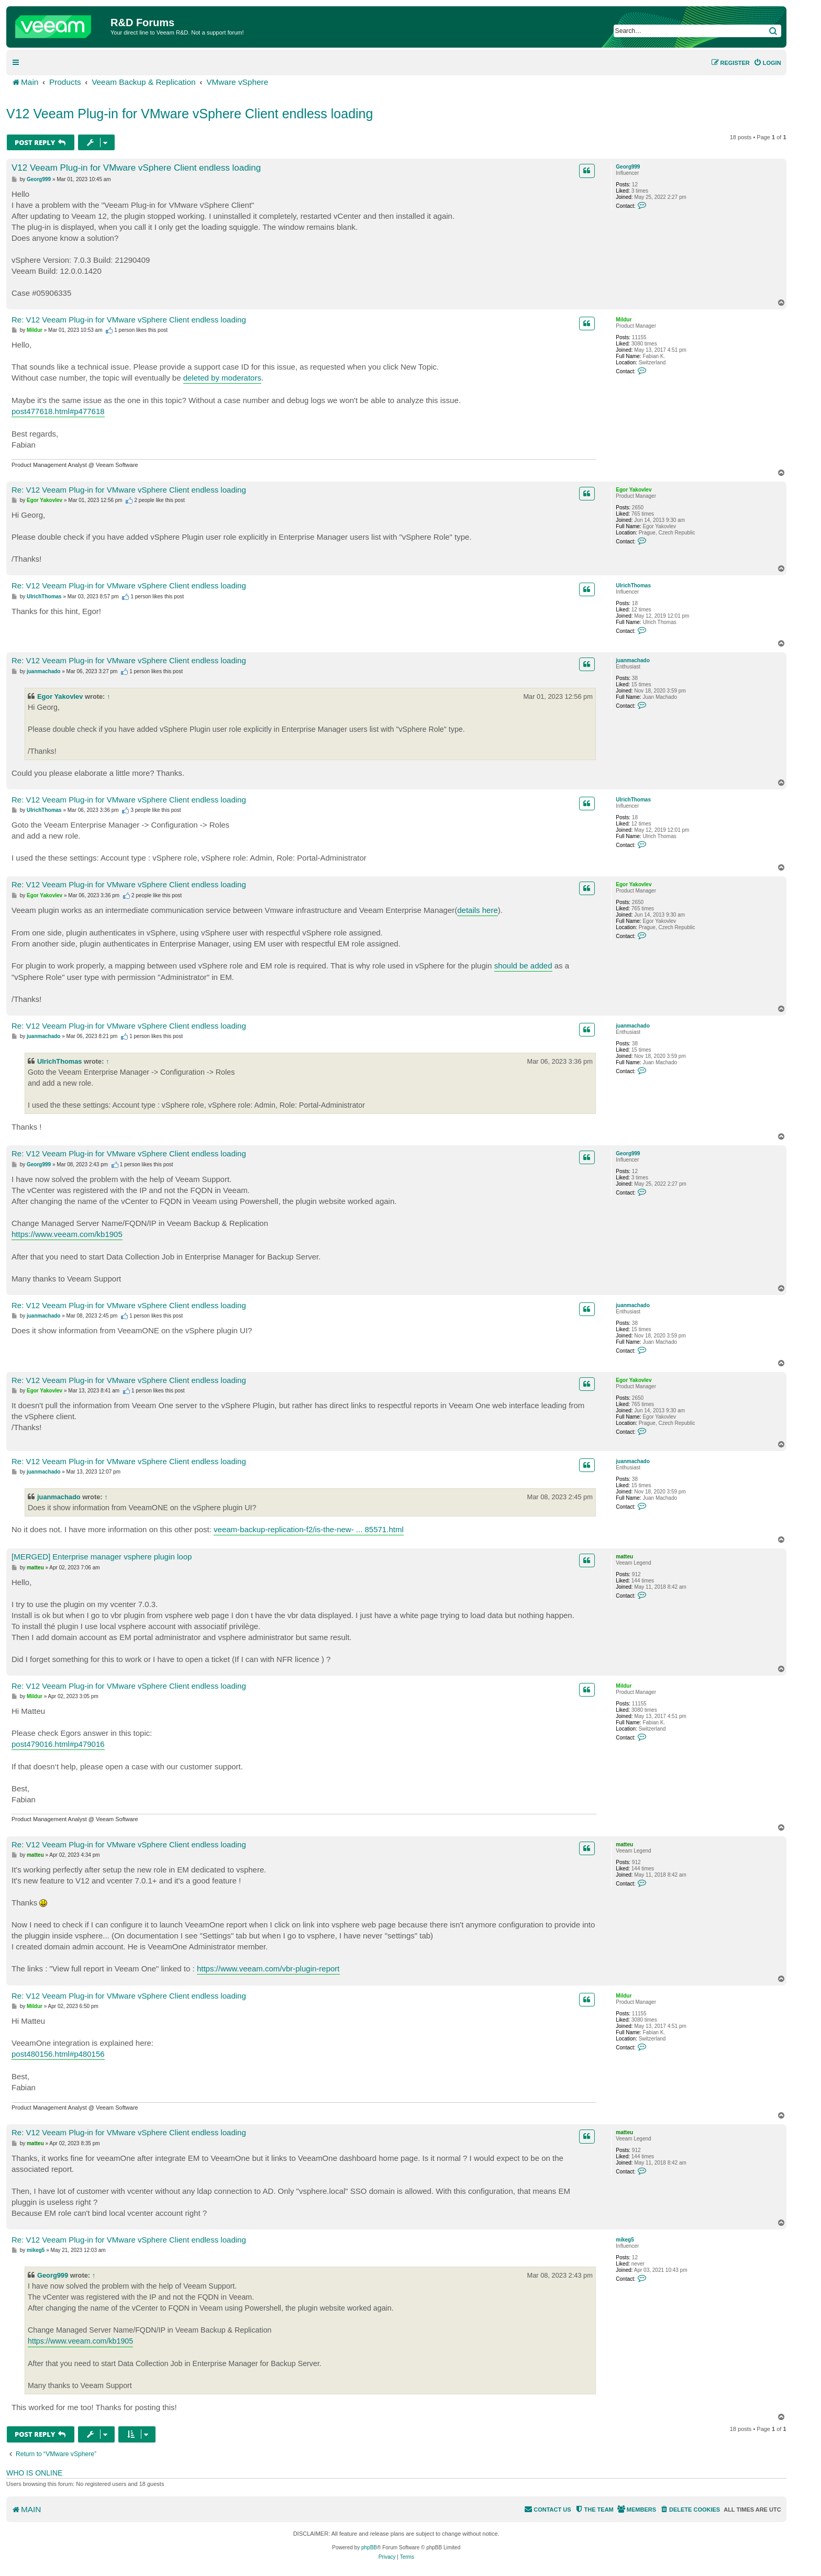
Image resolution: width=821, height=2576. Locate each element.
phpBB (369, 2547)
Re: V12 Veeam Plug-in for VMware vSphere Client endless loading (129, 319)
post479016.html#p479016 (58, 1743)
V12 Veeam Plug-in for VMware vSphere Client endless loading (189, 113)
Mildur (623, 319)
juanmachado (632, 660)
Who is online (34, 2473)
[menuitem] (767, 63)
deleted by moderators (222, 377)
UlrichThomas (633, 585)
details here (477, 910)
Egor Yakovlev (633, 490)
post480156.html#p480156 (58, 2053)
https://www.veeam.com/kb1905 (67, 1234)
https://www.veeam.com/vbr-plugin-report (268, 1968)
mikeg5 (625, 2240)
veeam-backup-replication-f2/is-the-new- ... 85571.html (309, 1529)
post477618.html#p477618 (58, 411)
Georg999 (628, 167)
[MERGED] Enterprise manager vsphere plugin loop (102, 1556)
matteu (624, 1556)
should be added (523, 965)
